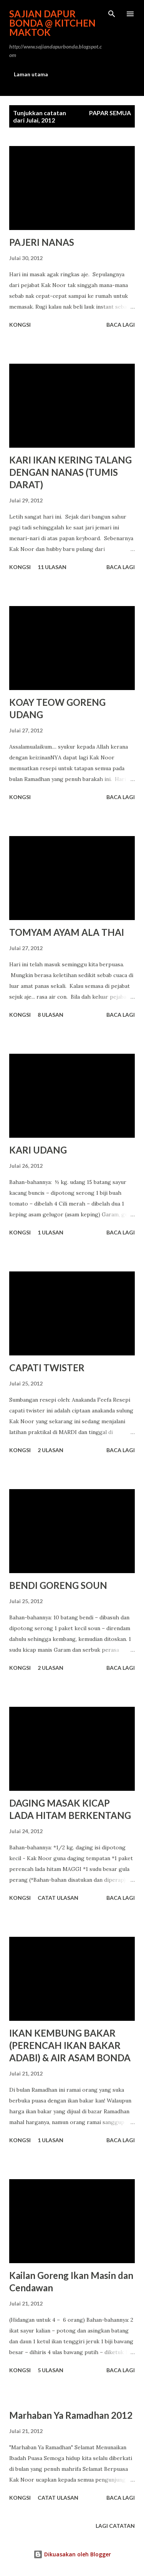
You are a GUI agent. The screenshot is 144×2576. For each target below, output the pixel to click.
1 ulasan (50, 1232)
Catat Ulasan (58, 1897)
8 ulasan (50, 1014)
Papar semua (110, 112)
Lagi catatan (115, 2525)
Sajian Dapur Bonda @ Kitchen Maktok (52, 23)
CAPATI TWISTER (46, 1367)
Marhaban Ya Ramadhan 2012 (70, 2415)
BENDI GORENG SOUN (58, 1585)
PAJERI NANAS (41, 242)
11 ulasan (52, 567)
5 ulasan (50, 2370)
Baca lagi (120, 324)
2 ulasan (50, 1450)
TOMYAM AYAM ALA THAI (66, 932)
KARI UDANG (38, 1149)
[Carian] (111, 13)
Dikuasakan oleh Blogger (72, 2554)
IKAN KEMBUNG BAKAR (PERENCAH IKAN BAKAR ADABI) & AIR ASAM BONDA (70, 2045)
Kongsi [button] (20, 324)
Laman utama (31, 74)
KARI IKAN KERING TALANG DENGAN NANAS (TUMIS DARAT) (70, 472)
